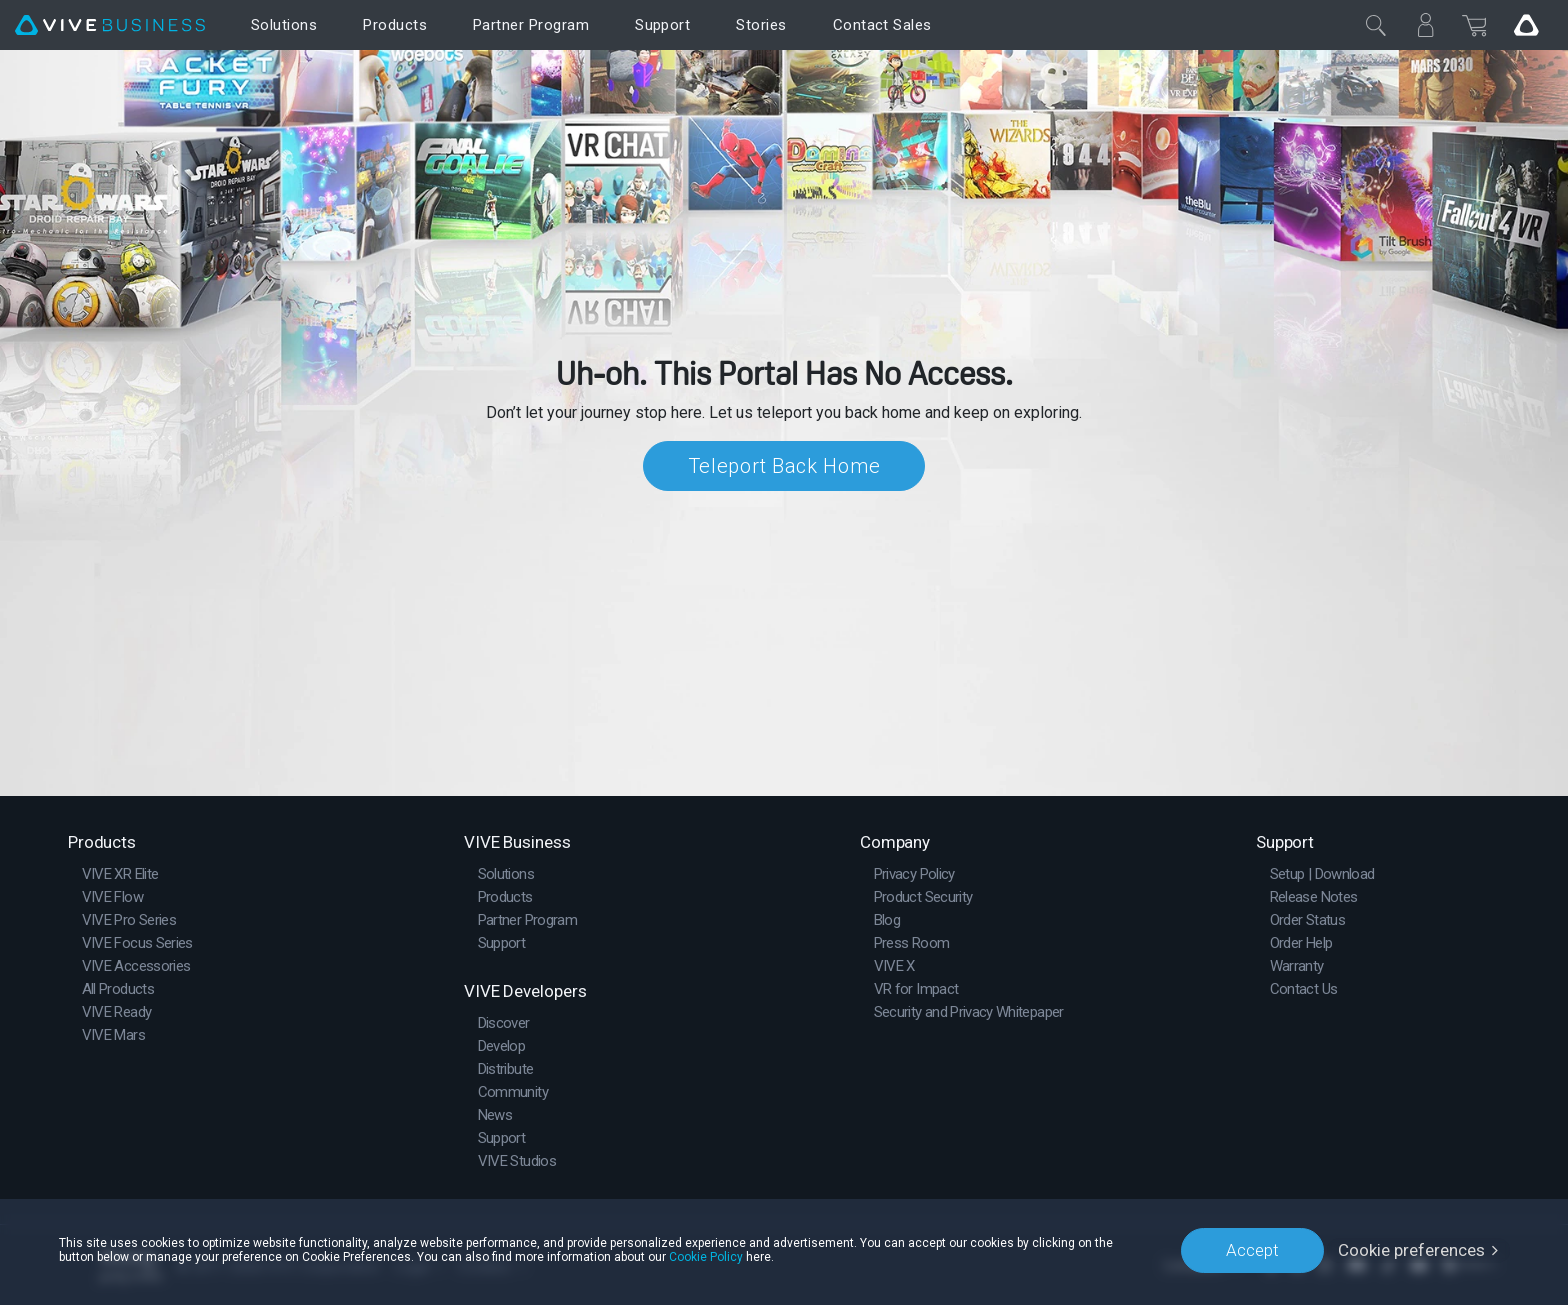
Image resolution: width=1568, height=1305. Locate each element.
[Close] (1376, 25)
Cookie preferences (1411, 1250)
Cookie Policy (706, 1257)
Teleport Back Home (784, 466)
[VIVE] (110, 25)
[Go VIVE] (1526, 25)
